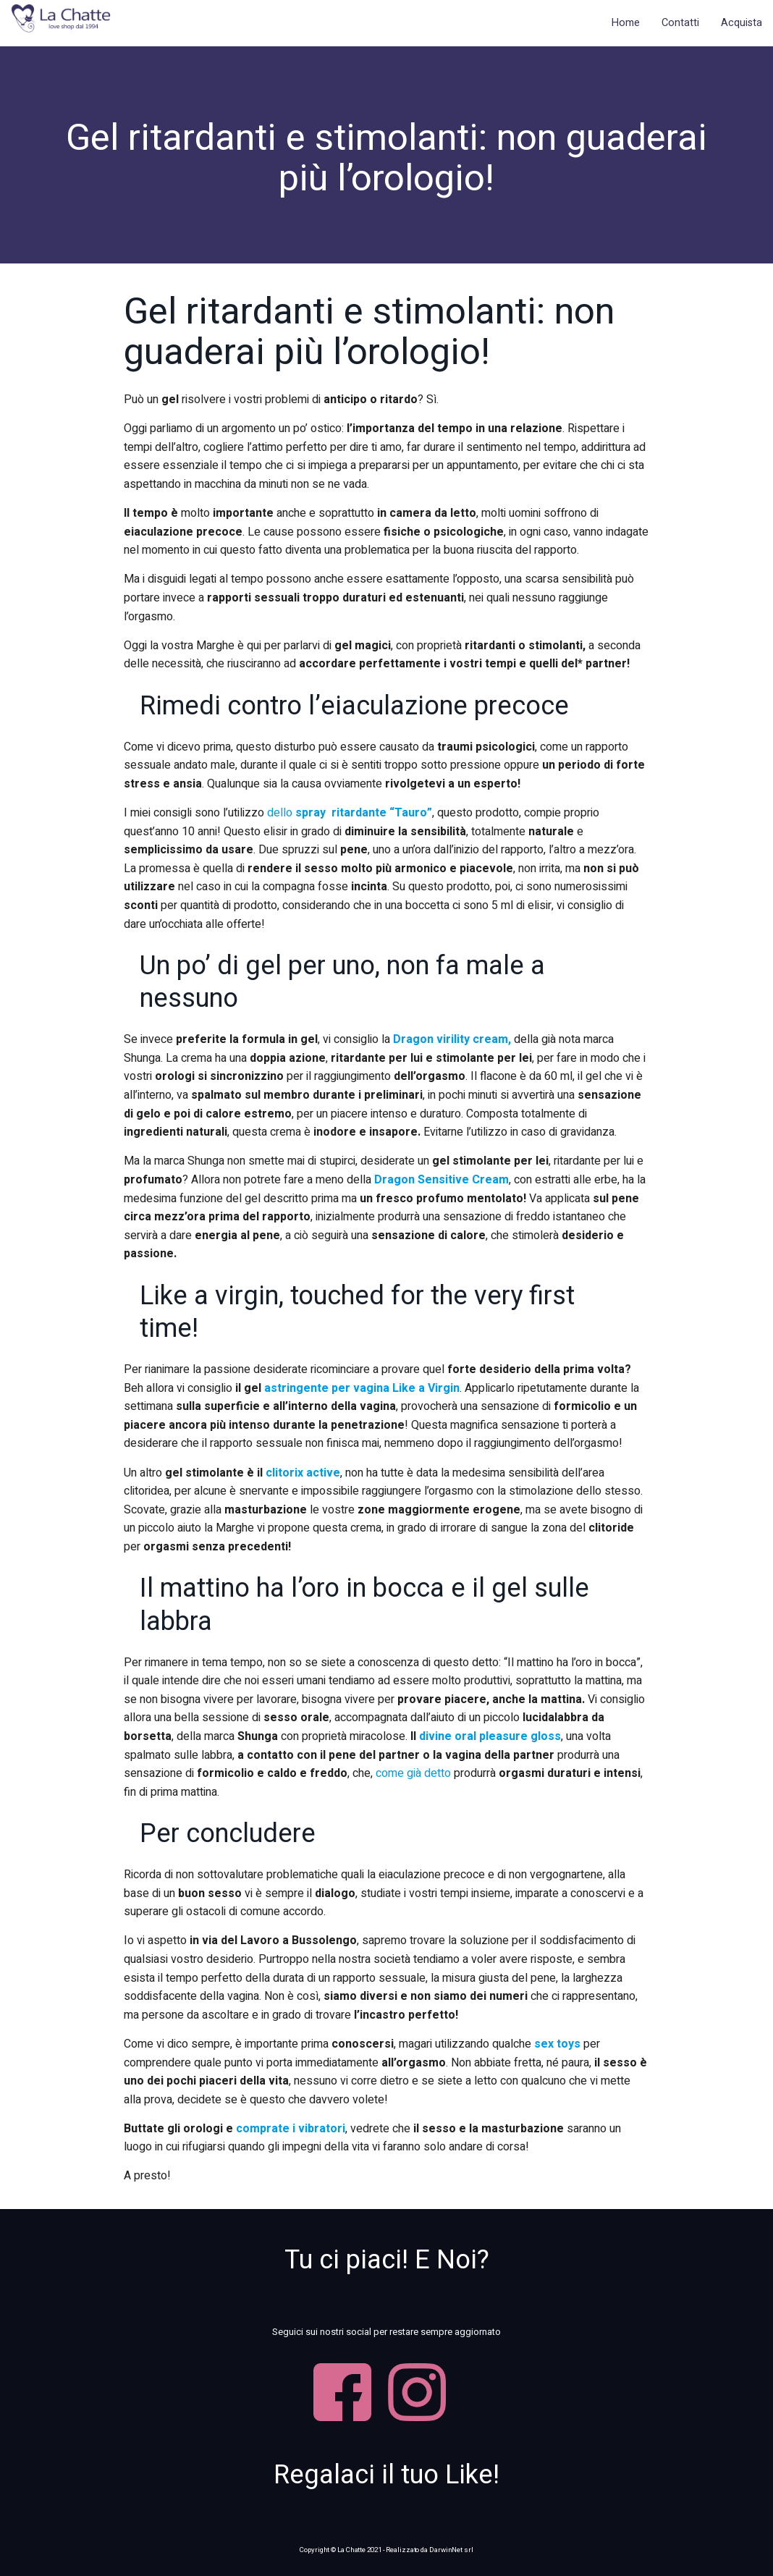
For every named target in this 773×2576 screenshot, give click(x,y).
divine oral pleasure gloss (490, 1736)
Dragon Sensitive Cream (441, 1179)
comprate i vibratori (290, 2128)
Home (626, 22)
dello (348, 813)
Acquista (741, 22)
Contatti (680, 22)
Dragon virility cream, (453, 1039)
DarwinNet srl (451, 2550)
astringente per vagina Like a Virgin (362, 1388)
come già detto (413, 1773)
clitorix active (303, 1473)
